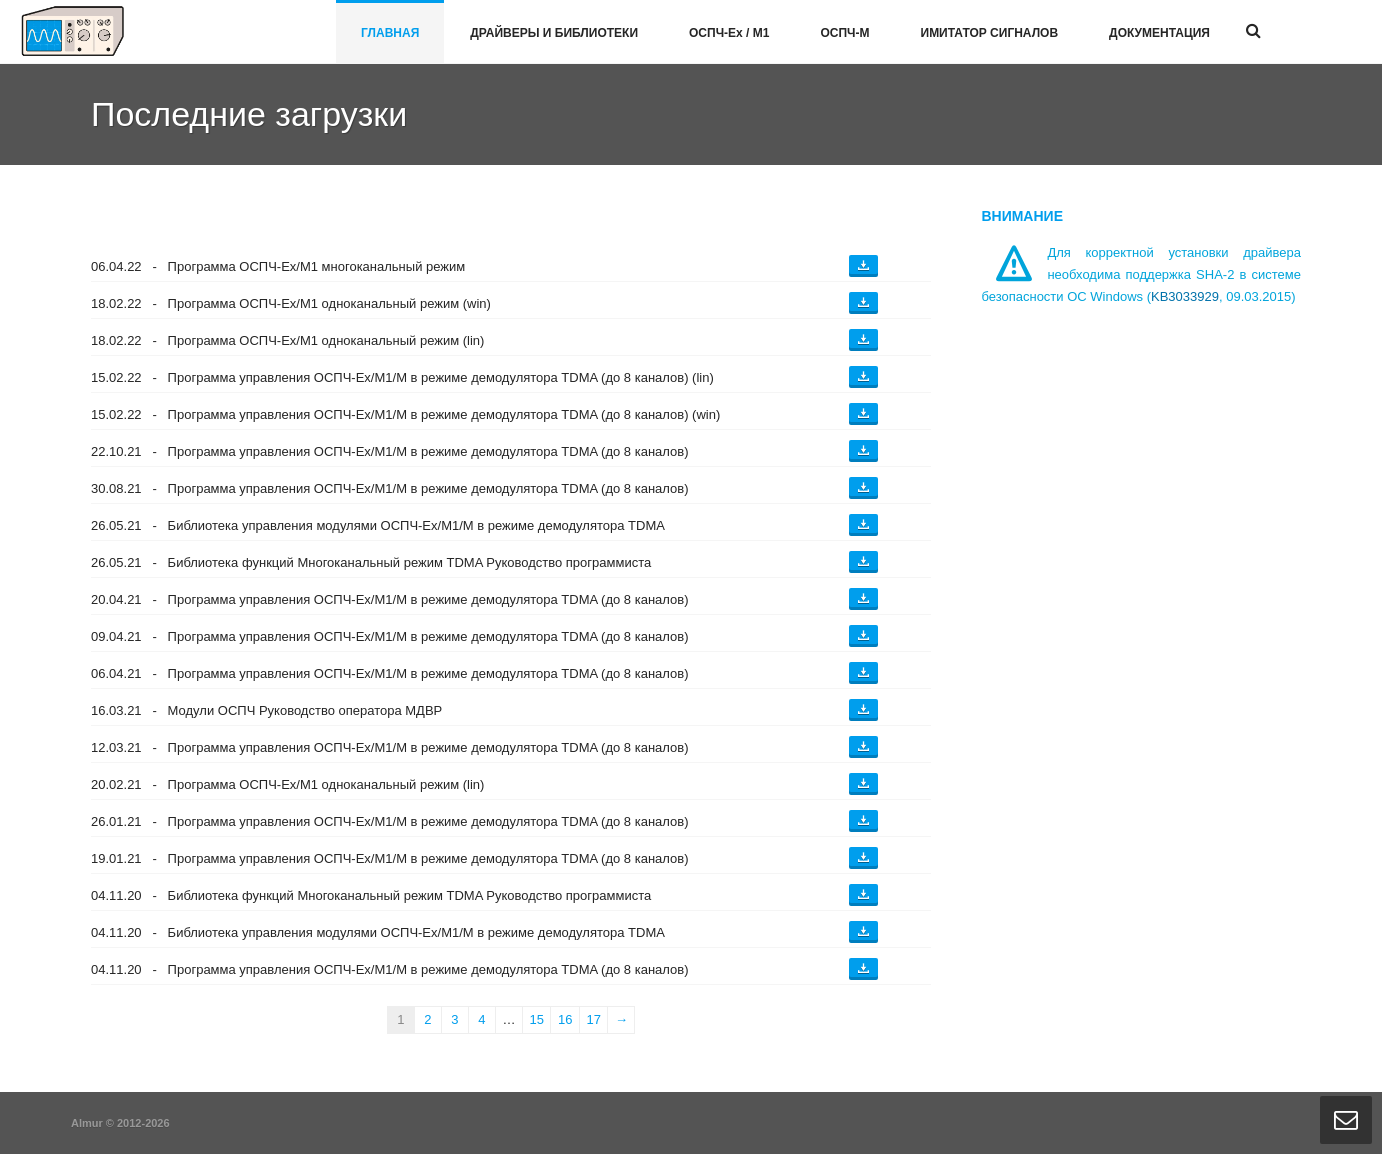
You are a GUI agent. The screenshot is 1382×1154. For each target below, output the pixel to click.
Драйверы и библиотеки (554, 33)
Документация (1159, 33)
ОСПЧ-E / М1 (729, 33)
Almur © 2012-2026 (120, 1123)
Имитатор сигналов (990, 33)
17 (593, 1019)
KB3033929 (1185, 296)
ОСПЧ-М (844, 33)
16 (565, 1019)
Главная (390, 33)
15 (536, 1019)
